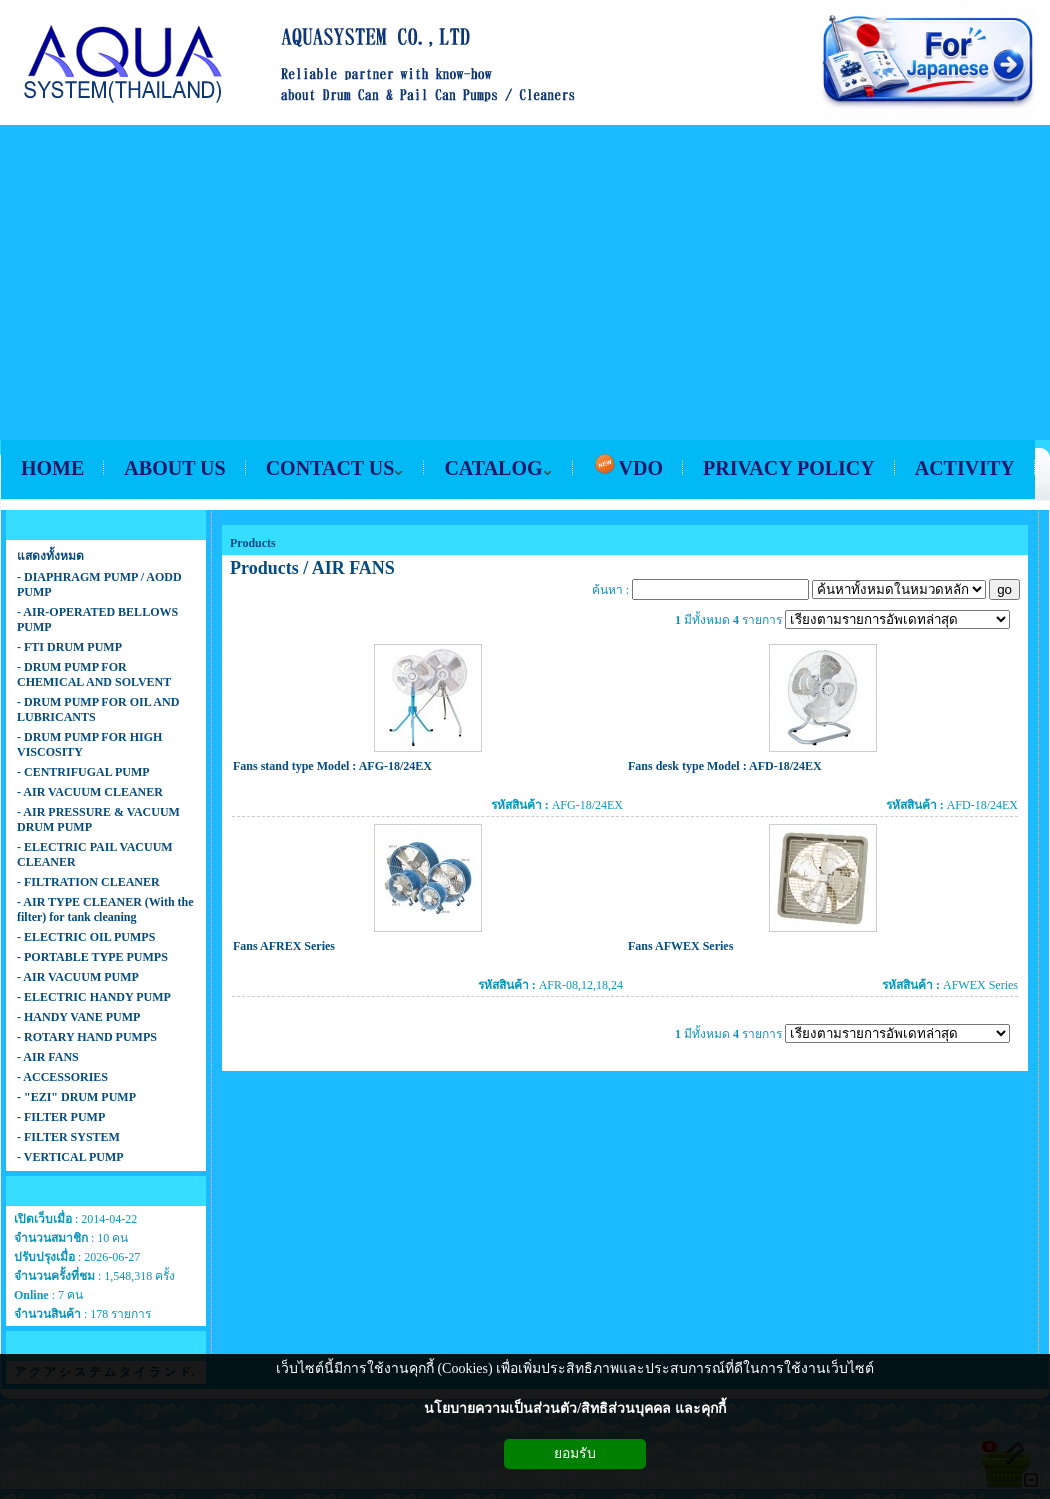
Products (253, 543)
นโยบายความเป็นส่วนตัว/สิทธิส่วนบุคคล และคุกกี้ (574, 1408)
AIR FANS (353, 568)
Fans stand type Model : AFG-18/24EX (332, 766)
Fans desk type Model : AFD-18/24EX (725, 766)
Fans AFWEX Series (680, 946)
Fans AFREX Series (284, 946)
